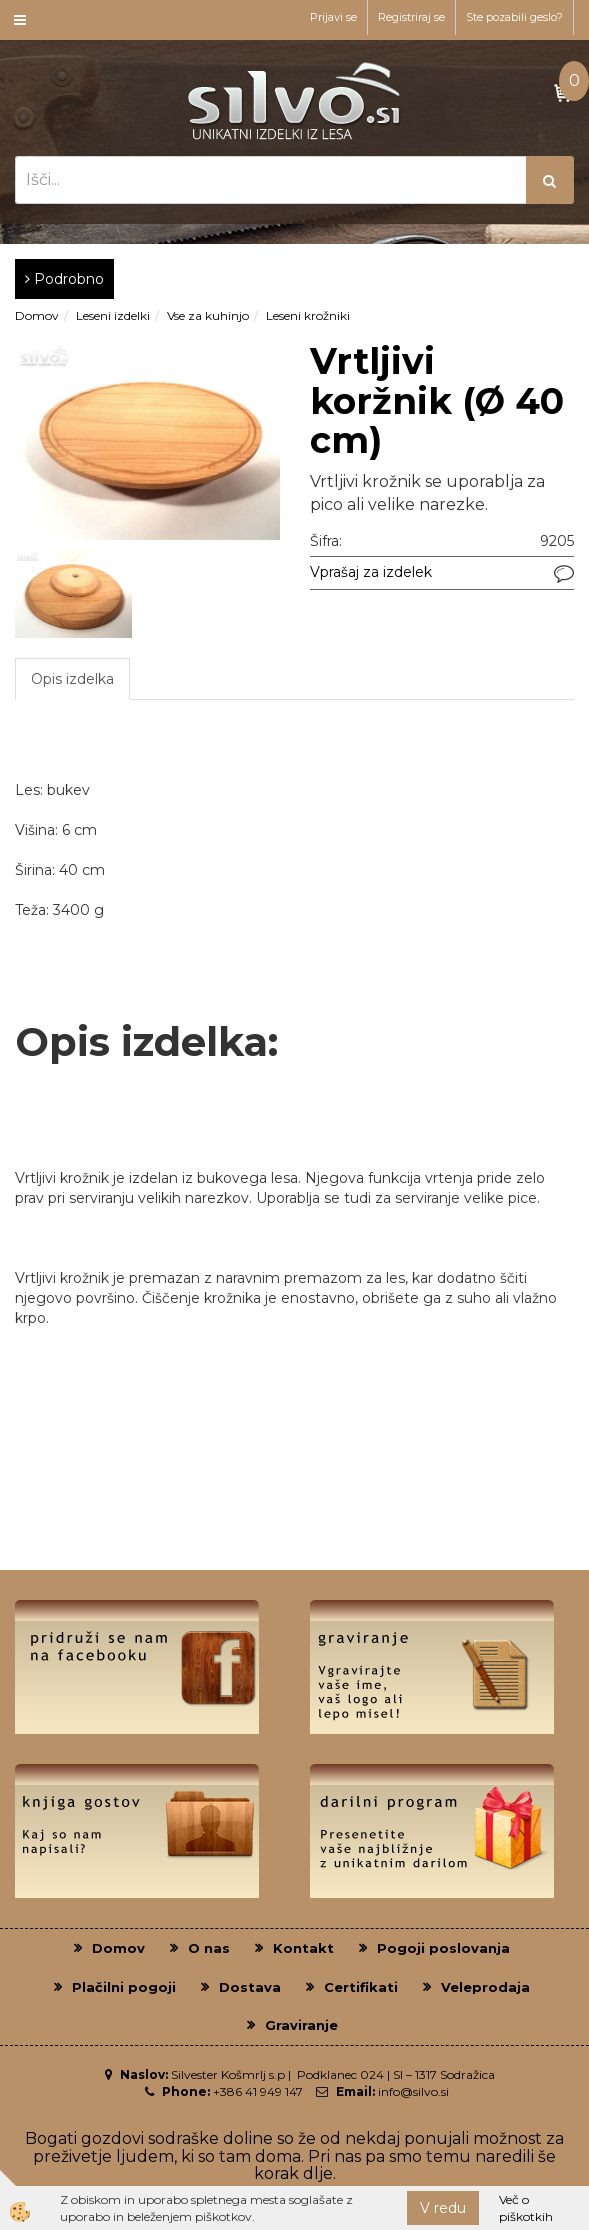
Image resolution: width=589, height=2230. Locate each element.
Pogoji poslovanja (443, 1948)
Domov (37, 315)
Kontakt (303, 1948)
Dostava (250, 1987)
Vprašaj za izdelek (371, 572)
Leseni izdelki (113, 315)
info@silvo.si (413, 2091)
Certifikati (361, 1987)
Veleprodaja (485, 1987)
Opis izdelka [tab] (72, 679)
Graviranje (301, 2025)
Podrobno (64, 279)
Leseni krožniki (308, 315)
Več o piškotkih (526, 2208)
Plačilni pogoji (124, 1987)
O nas (209, 1948)
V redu (443, 2208)
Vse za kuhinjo (208, 315)
